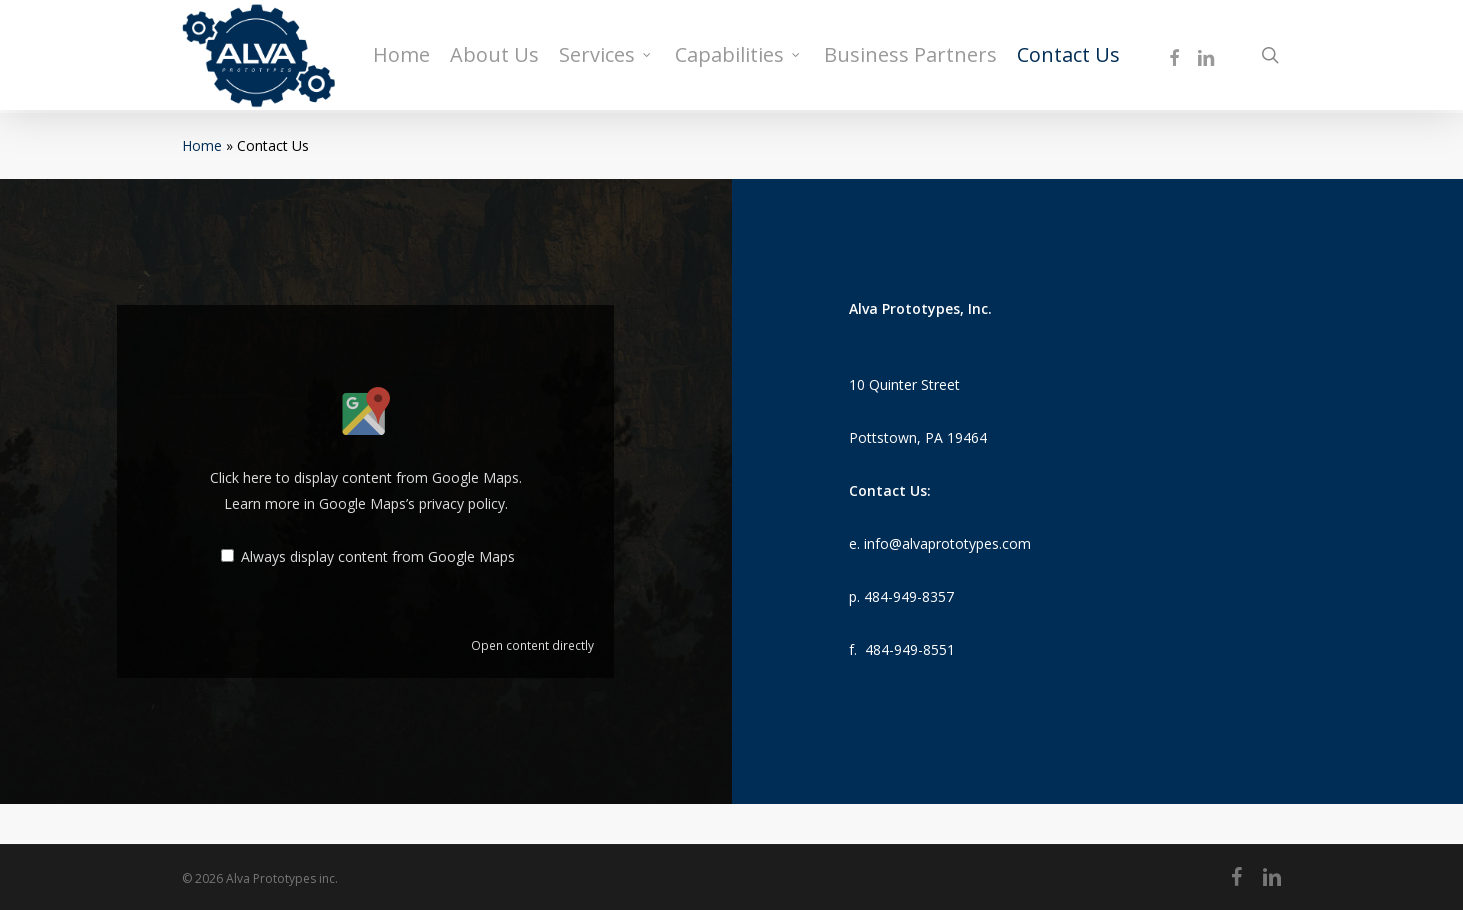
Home (202, 145)
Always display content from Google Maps (378, 556)
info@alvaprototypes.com (947, 543)
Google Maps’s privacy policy (412, 503)
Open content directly (532, 645)
